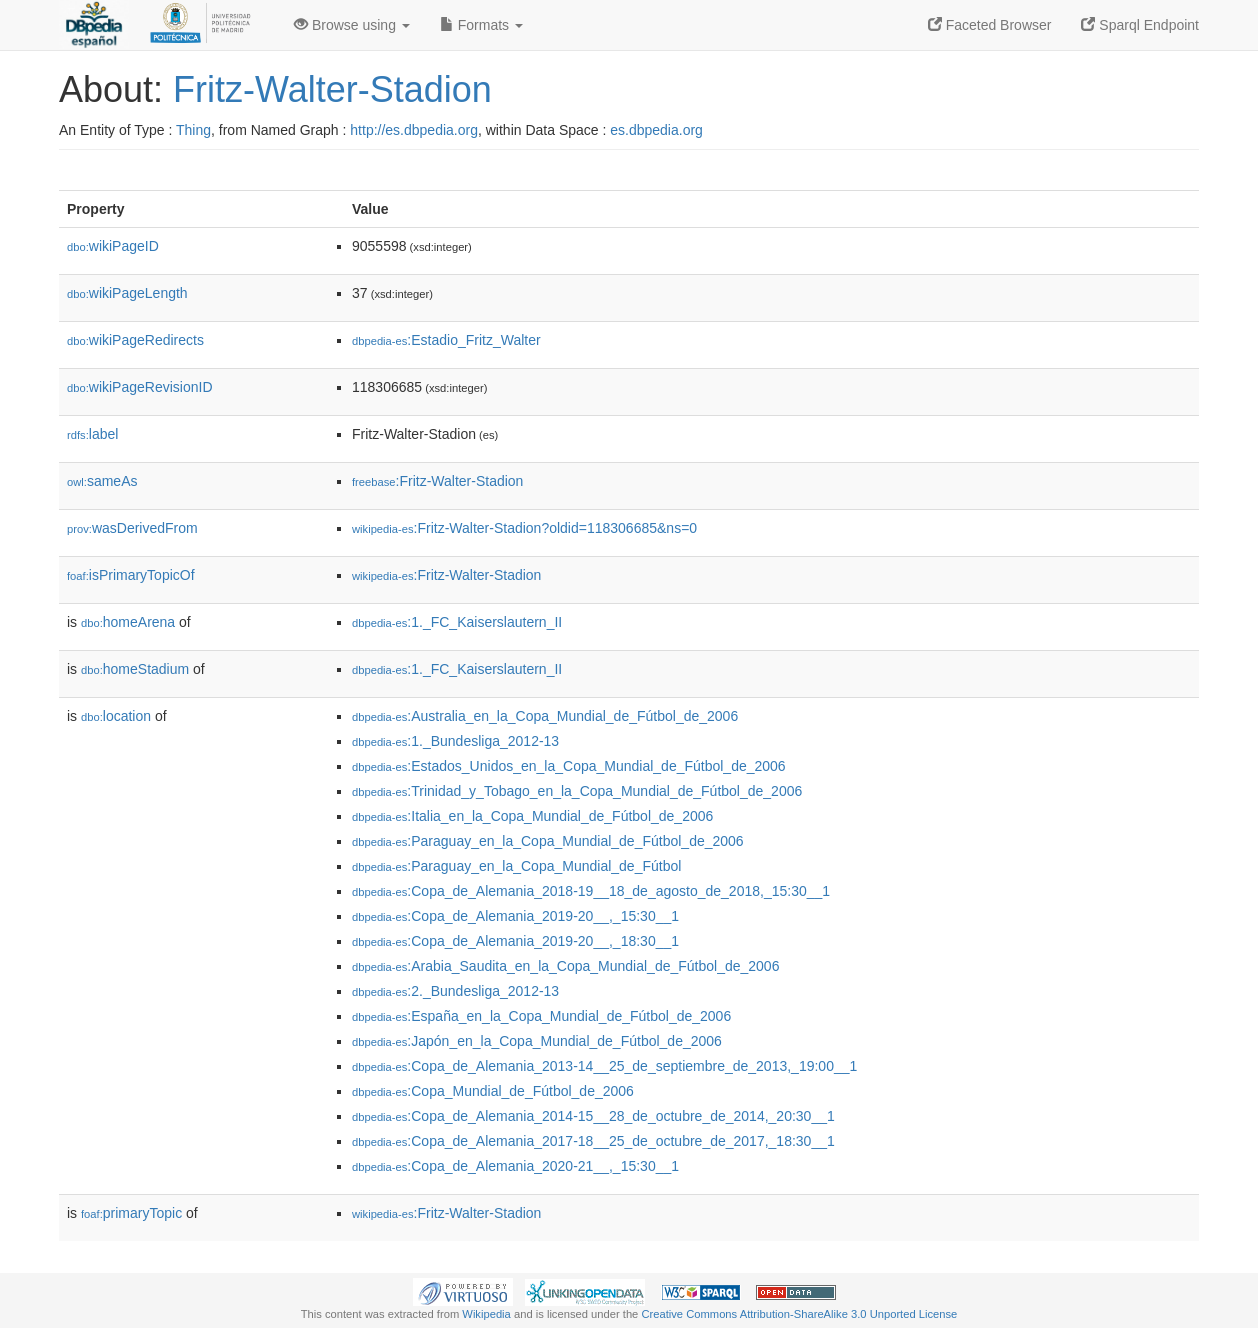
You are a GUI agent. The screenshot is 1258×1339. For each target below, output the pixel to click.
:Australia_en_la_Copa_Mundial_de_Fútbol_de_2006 (545, 716)
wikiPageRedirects (135, 340)
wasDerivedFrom (132, 528)
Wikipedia (486, 1314)
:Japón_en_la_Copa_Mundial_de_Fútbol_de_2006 (537, 1041)
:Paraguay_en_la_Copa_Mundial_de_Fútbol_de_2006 (548, 841)
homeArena (128, 622)
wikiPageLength (127, 293)
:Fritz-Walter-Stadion (437, 481)
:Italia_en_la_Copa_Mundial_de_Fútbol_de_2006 (532, 816)
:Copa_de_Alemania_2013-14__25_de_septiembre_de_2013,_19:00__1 (604, 1066)
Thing (193, 130)
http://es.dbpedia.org (414, 130)
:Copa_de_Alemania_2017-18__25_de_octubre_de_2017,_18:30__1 (593, 1141)
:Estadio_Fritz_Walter (446, 340)
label (92, 434)
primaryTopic (131, 1213)
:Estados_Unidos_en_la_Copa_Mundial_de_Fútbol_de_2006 (569, 766)
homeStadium (135, 669)
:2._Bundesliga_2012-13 (455, 991)
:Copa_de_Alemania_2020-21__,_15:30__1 (515, 1166)
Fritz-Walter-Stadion (332, 89)
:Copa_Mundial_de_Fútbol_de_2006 (493, 1091)
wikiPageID (113, 246)
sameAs (102, 481)
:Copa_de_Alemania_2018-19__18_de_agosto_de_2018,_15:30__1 (591, 891)
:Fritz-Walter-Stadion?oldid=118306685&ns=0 (524, 528)
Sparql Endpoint (1140, 25)
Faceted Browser (990, 25)
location (116, 716)
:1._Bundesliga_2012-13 (455, 741)
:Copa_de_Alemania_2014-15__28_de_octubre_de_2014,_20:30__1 (593, 1116)
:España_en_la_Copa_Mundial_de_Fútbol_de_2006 (541, 1016)
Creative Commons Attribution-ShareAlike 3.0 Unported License (799, 1314)
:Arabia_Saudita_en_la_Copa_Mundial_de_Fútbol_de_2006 (565, 966)
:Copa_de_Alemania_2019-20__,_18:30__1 (515, 941)
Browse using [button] (352, 25)
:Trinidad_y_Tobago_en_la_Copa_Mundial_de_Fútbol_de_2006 (577, 791)
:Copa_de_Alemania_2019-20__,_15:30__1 (515, 916)
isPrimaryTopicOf (131, 575)
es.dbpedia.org (656, 130)
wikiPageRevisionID (140, 387)
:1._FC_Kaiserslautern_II (457, 622)
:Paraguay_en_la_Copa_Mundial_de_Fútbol (516, 866)
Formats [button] (481, 25)
